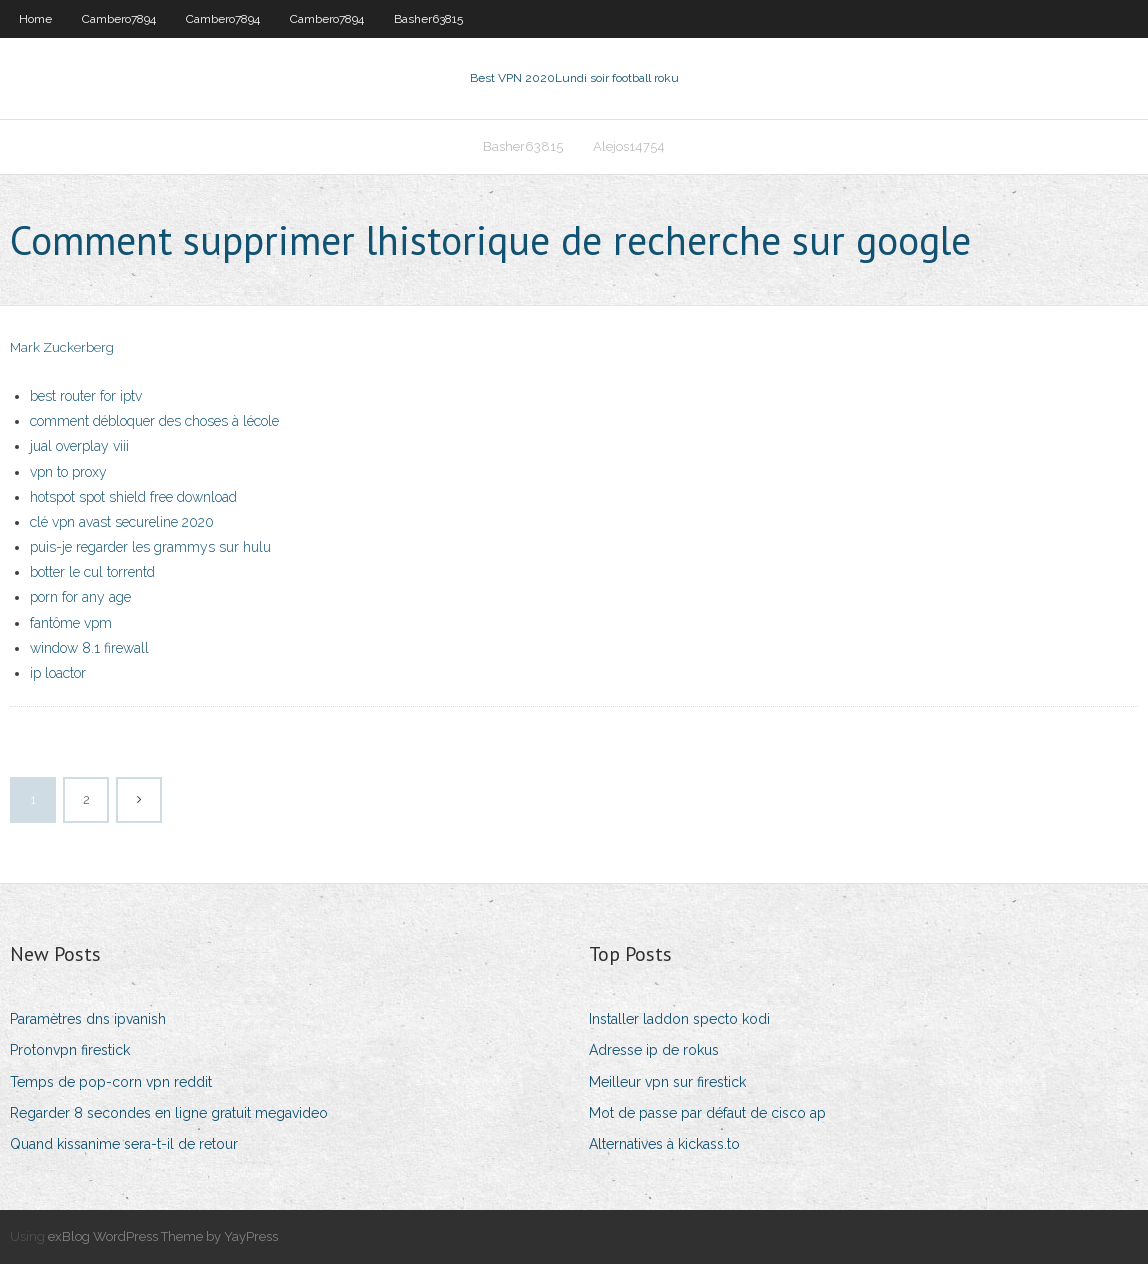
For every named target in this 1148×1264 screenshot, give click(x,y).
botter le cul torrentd (92, 572)
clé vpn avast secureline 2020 (122, 522)
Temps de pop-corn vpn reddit (111, 1082)
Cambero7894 (119, 19)
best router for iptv (86, 396)
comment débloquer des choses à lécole (154, 421)
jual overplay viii (79, 446)
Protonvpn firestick (70, 1050)
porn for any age (80, 597)
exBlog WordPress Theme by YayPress (163, 1236)
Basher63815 (428, 19)
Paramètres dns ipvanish (88, 1019)
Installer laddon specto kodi (679, 1019)
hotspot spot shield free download (133, 497)
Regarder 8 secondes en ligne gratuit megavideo (169, 1113)
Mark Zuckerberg (62, 347)
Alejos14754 (629, 146)
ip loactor (58, 673)
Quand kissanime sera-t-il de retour (124, 1144)
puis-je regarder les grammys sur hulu (150, 547)
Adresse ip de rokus (654, 1050)
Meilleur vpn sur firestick (667, 1082)
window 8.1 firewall (89, 648)
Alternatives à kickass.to (664, 1144)
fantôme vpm (71, 623)
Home (35, 19)
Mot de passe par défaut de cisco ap (707, 1113)
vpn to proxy (68, 472)
